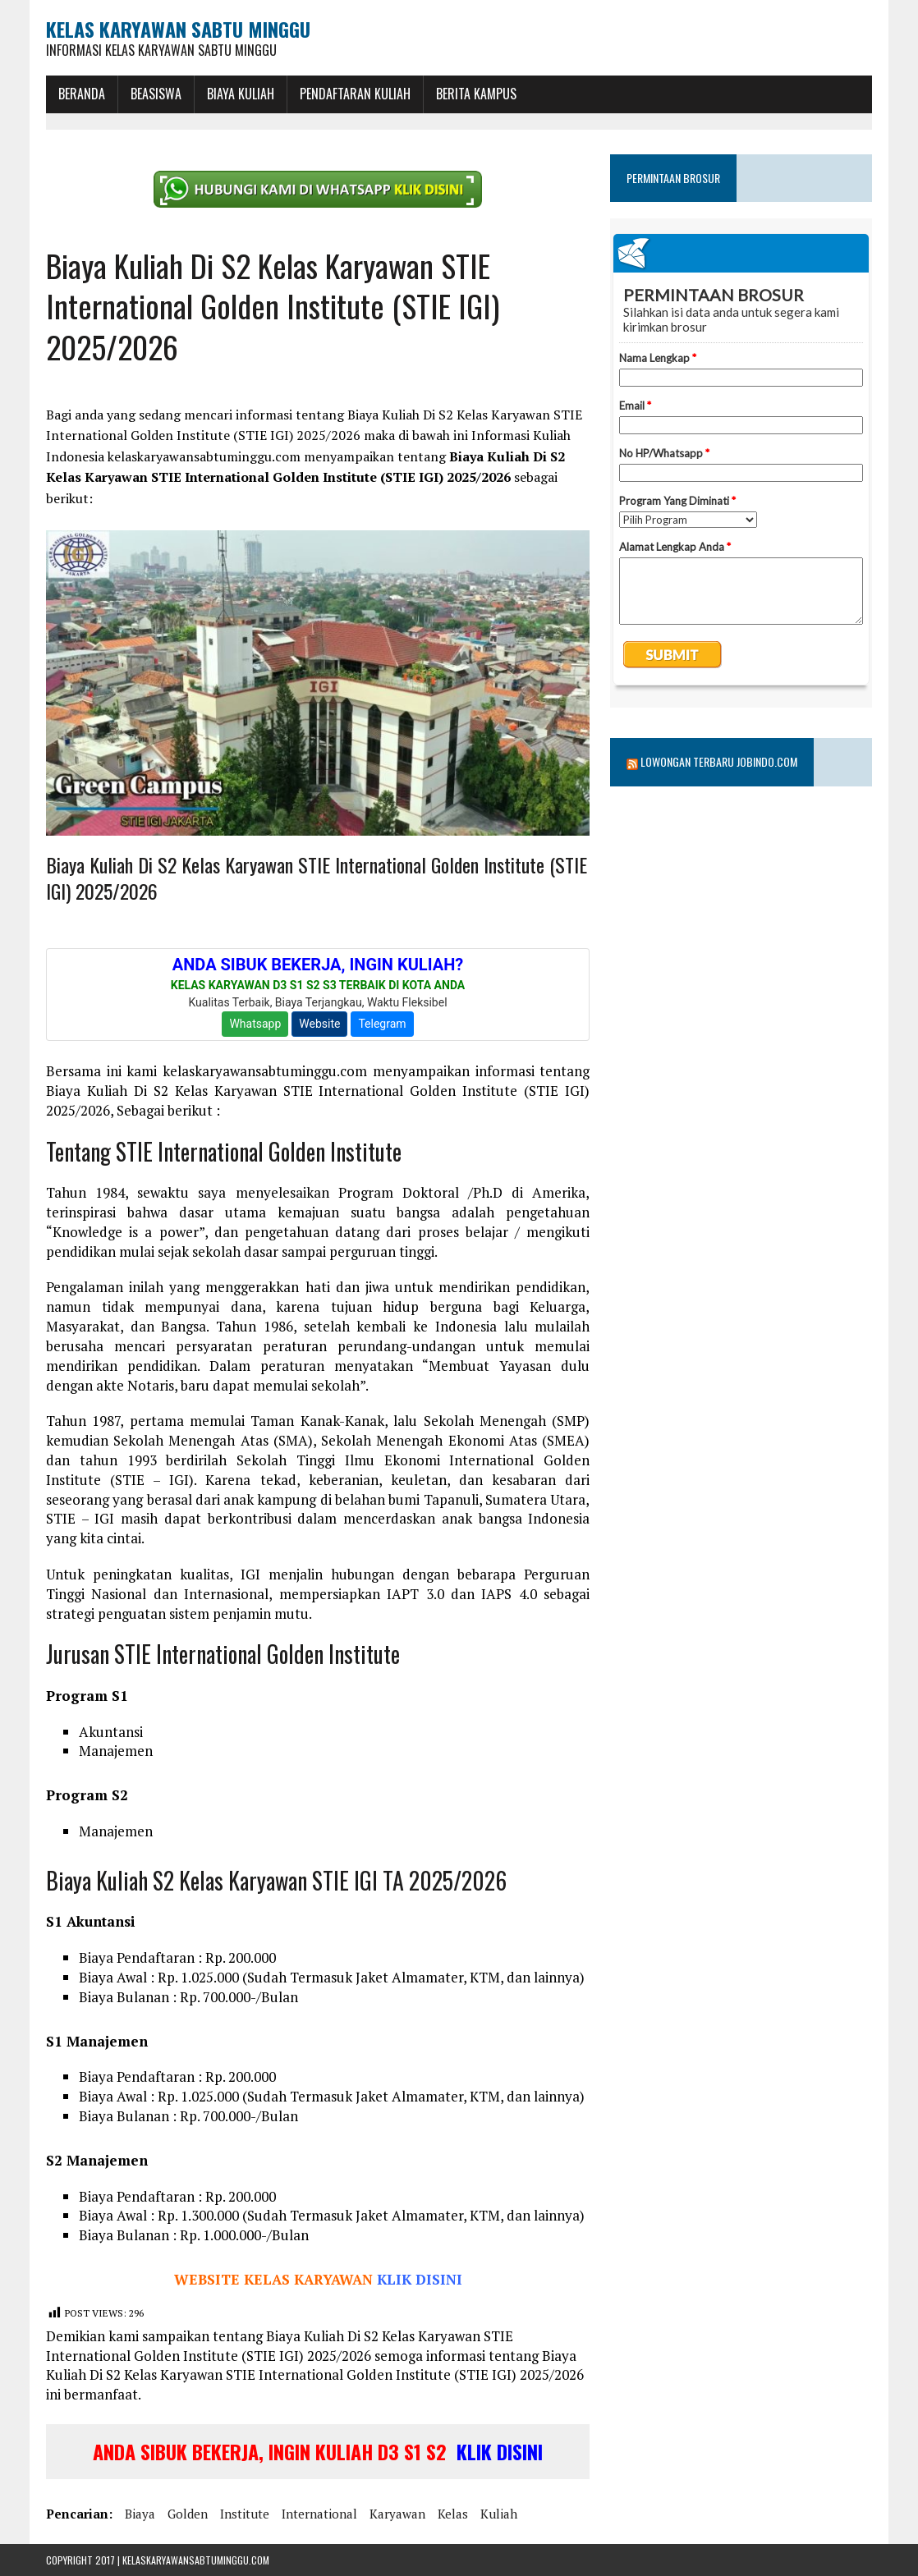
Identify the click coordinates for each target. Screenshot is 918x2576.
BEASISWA (156, 93)
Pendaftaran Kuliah (355, 93)
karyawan (397, 2513)
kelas (453, 2513)
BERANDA (81, 93)
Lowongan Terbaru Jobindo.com (718, 761)
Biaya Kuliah (240, 93)
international (319, 2513)
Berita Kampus (476, 93)
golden (188, 2513)
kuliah (498, 2513)
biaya (140, 2513)
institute (244, 2513)
